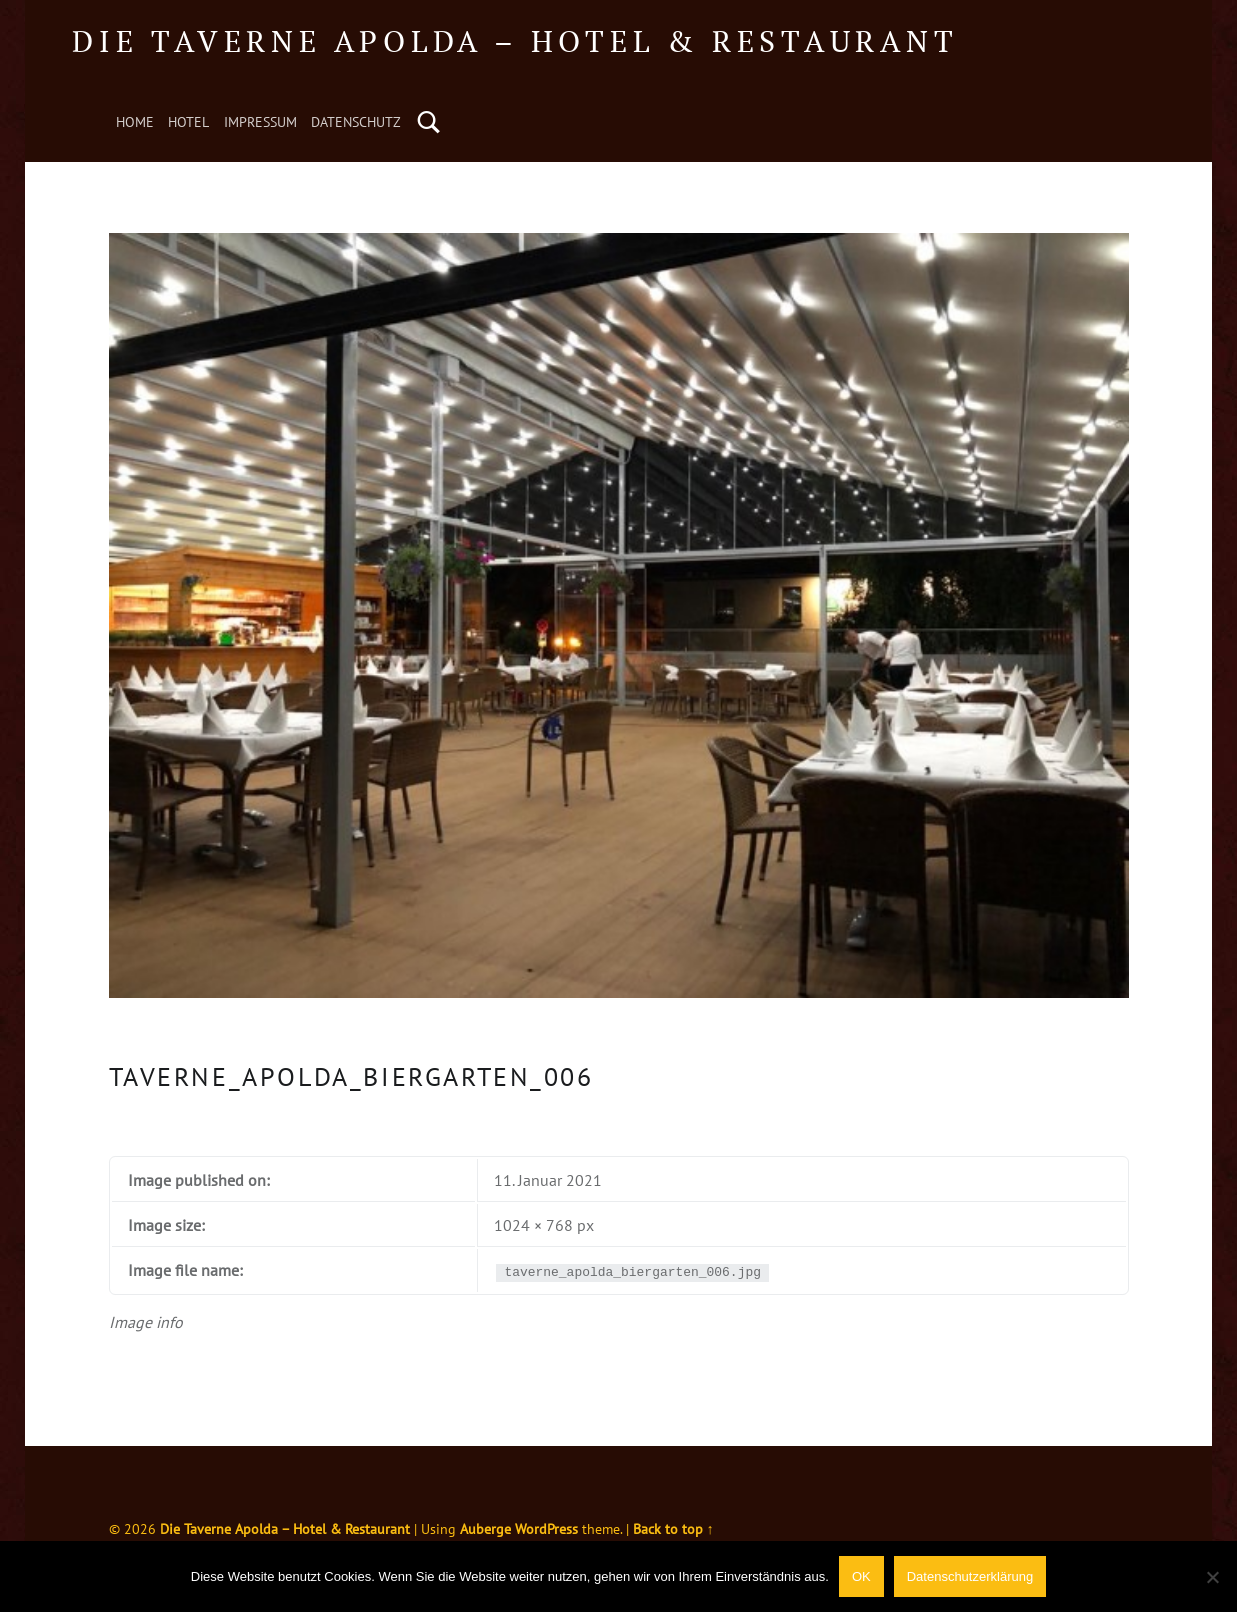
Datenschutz (356, 121)
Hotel (188, 121)
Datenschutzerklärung (970, 1576)
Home (135, 121)
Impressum (260, 121)
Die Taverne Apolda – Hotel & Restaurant (515, 40)
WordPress (546, 1528)
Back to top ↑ (673, 1528)
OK (861, 1576)
